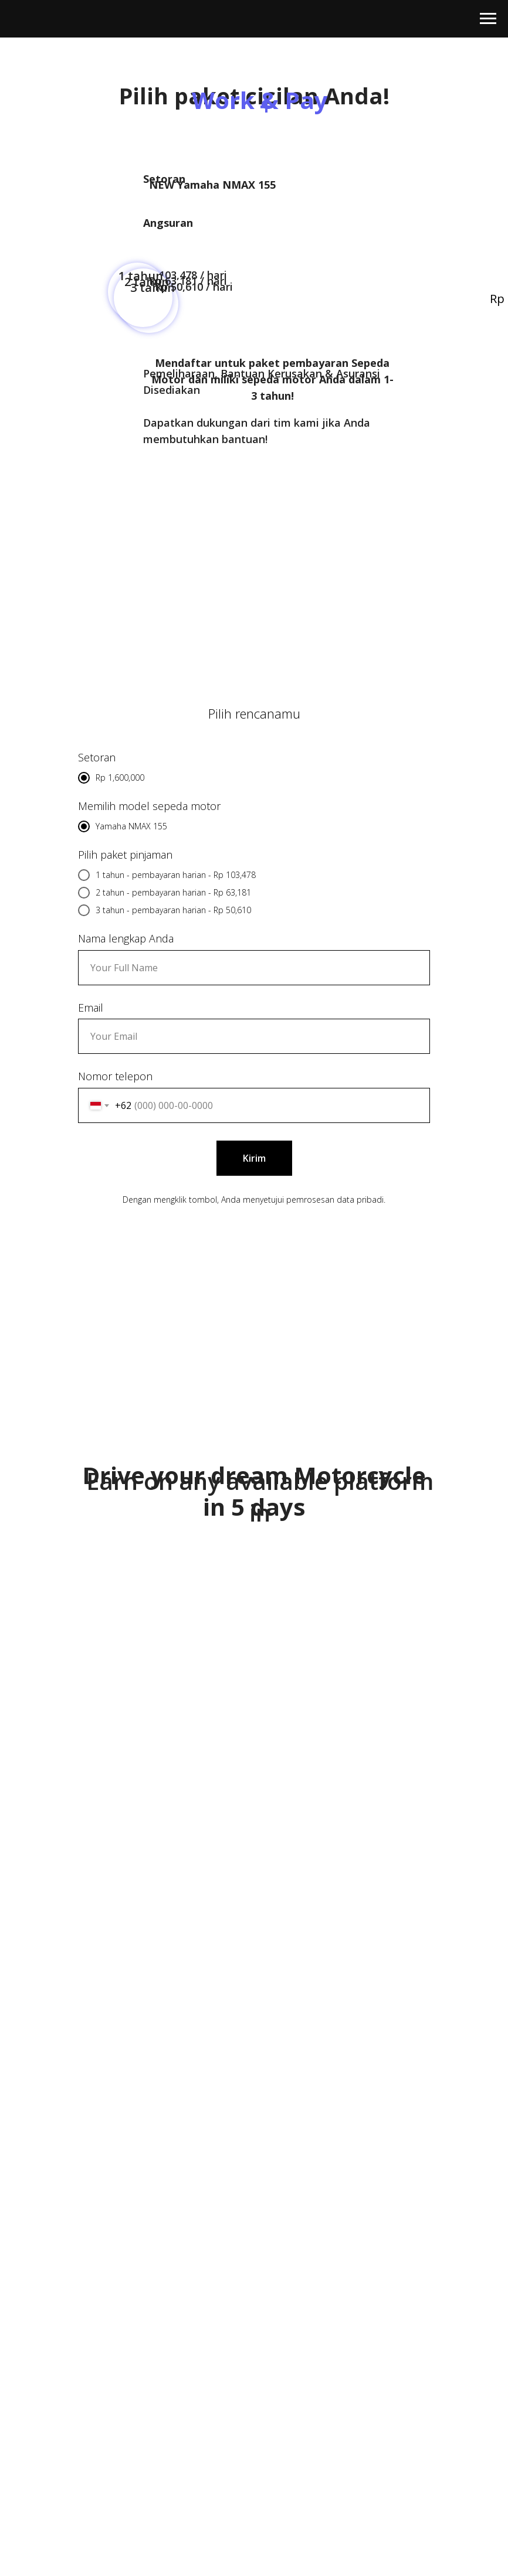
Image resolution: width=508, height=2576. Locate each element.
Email (90, 1008)
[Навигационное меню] (488, 19)
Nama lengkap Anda (126, 938)
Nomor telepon (115, 1076)
